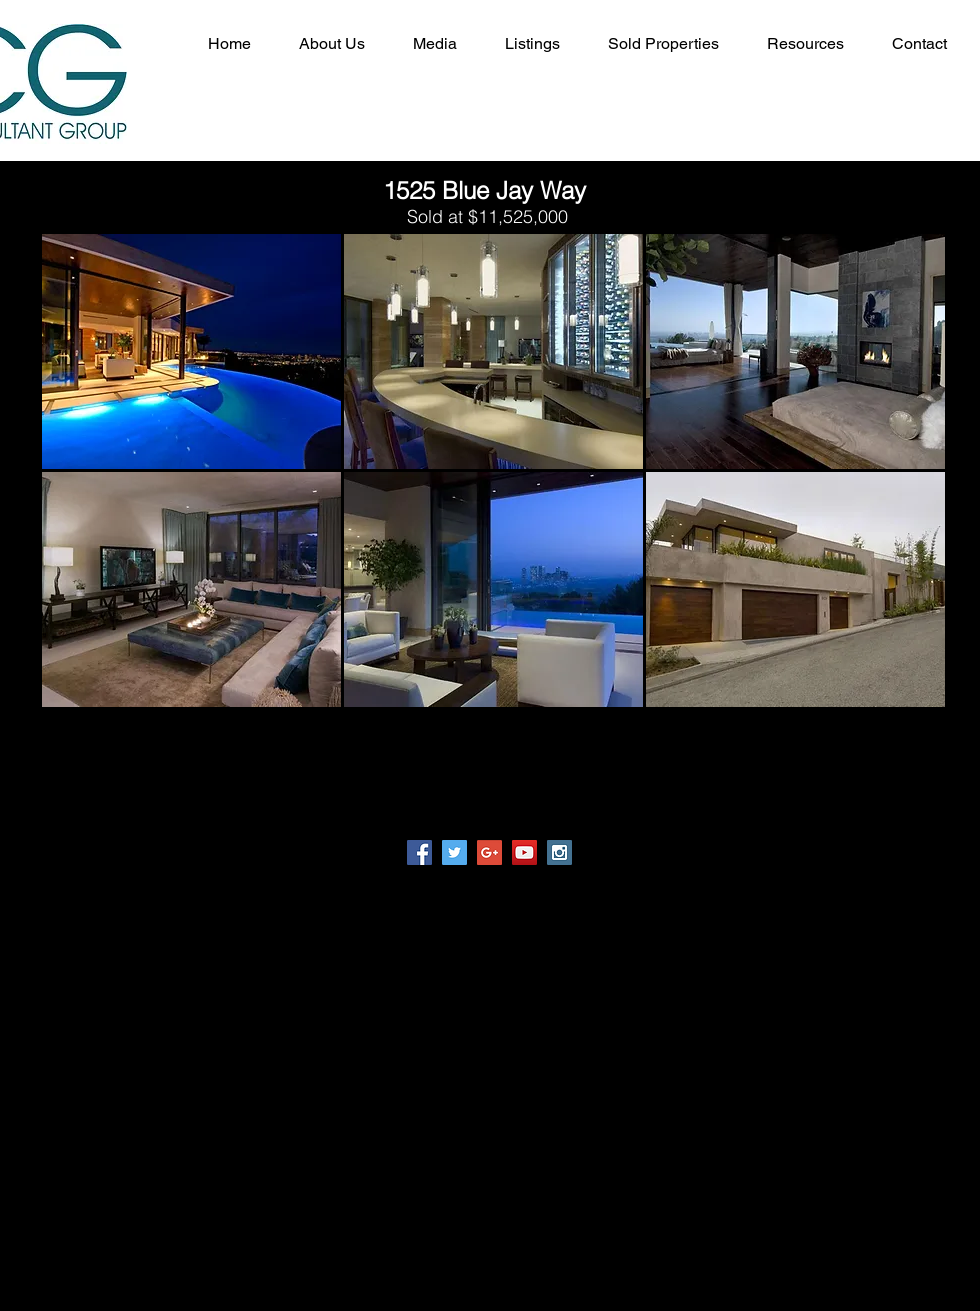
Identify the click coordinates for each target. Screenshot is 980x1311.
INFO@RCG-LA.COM (766, 1001)
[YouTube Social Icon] (524, 852)
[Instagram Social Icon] (559, 852)
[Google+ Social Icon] (489, 852)
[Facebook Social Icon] (419, 852)
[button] (191, 351)
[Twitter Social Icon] (454, 852)
